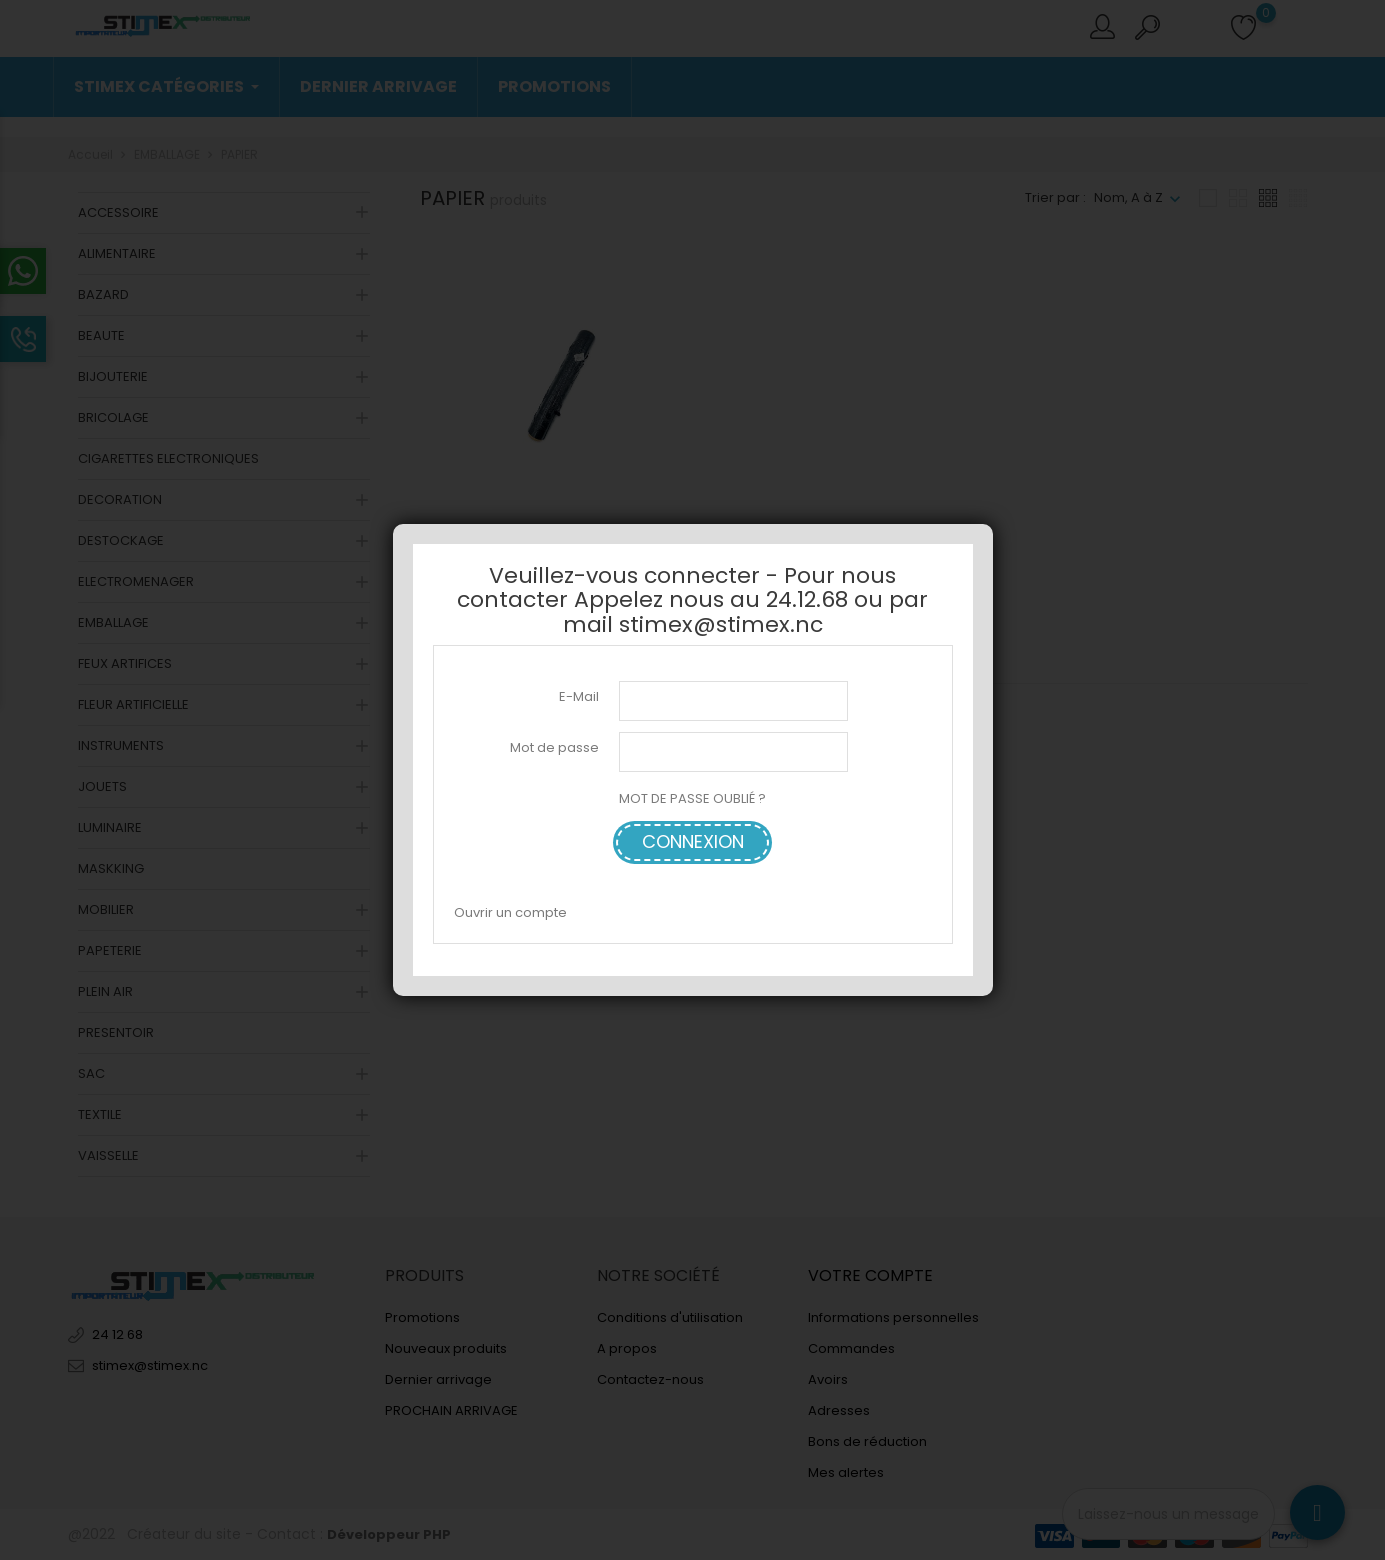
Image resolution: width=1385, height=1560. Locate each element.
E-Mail (579, 696)
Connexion (693, 841)
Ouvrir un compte (510, 912)
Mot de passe (554, 747)
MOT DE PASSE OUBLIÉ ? (692, 798)
